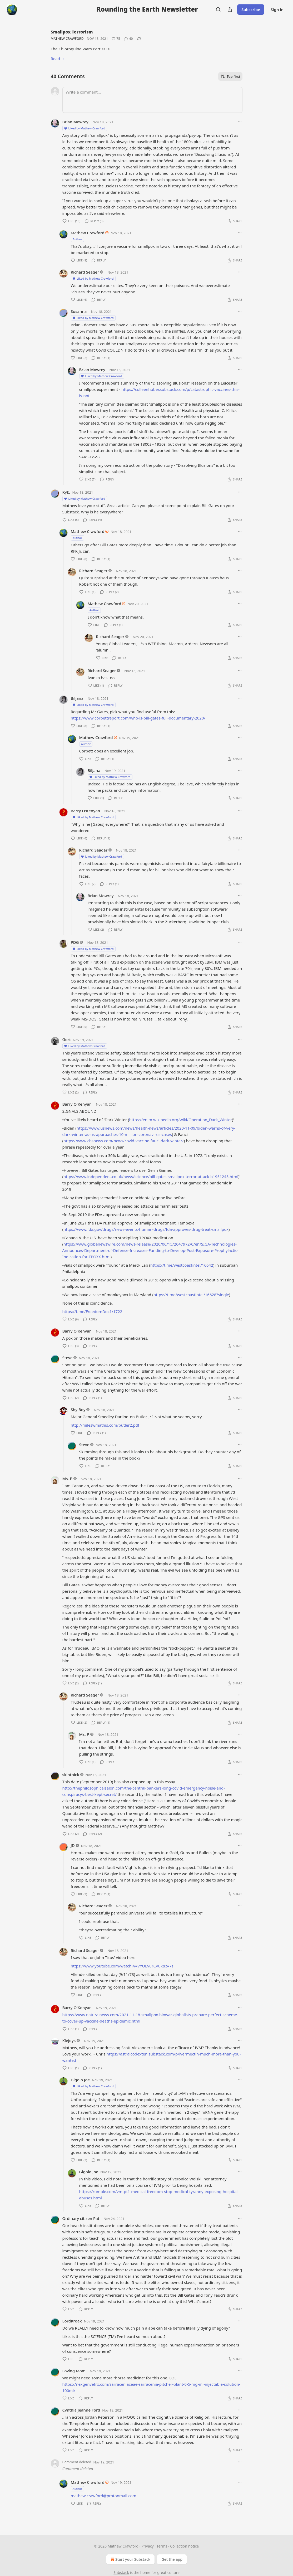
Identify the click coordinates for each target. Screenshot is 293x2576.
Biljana (77, 698)
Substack (121, 2572)
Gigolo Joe (80, 2079)
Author (77, 239)
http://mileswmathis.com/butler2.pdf (105, 1425)
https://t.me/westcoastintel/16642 (181, 1265)
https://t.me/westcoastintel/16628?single (191, 1294)
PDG (75, 942)
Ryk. (66, 492)
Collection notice (184, 2546)
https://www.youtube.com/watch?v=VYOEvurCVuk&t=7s (122, 1966)
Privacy (147, 2546)
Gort (66, 1039)
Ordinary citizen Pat (81, 2218)
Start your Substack (130, 2559)
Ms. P (67, 1478)
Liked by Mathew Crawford (84, 128)
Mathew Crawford (67, 38)
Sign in (277, 9)
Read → (58, 58)
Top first (230, 76)
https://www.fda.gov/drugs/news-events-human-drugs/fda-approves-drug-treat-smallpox (146, 1229)
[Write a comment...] (152, 100)
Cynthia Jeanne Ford (81, 2410)
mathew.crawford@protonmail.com (103, 2495)
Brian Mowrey (75, 121)
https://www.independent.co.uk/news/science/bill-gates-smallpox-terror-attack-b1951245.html (150, 1176)
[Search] (218, 9)
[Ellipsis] (240, 122)
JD (73, 1845)
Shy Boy (78, 1409)
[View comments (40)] (128, 39)
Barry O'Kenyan (85, 810)
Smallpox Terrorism (72, 32)
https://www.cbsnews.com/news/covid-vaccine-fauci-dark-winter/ (123, 1140)
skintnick (70, 1774)
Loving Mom (74, 2370)
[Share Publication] (230, 9)
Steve (67, 1357)
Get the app (171, 2559)
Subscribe (250, 9)
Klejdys (69, 2040)
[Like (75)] (116, 39)
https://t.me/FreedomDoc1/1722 (92, 1311)
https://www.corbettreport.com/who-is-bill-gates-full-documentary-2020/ (138, 718)
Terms (162, 2546)
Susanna (79, 311)
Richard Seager (85, 272)
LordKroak (72, 2321)
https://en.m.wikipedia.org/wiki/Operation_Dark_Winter (180, 1119)
